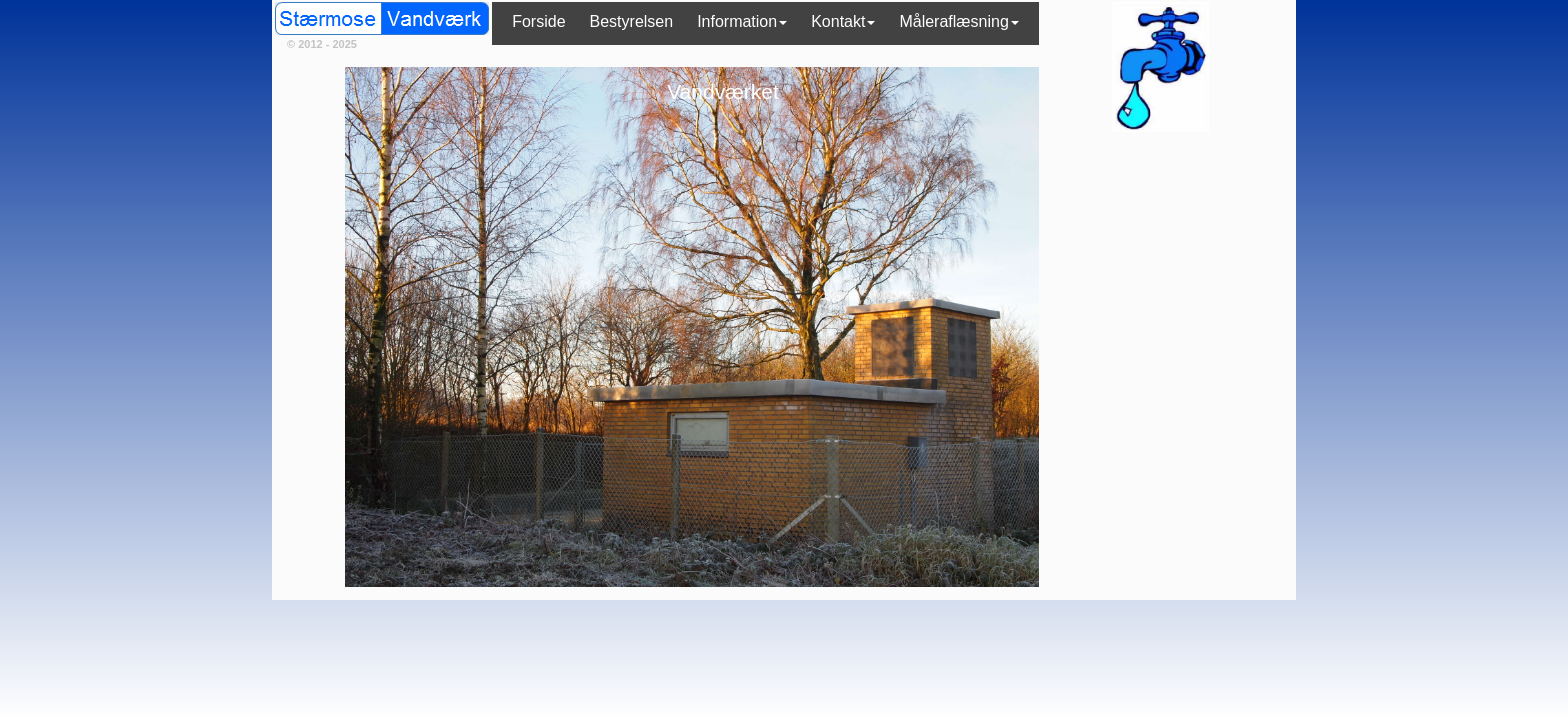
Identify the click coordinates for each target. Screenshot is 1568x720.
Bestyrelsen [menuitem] (632, 21)
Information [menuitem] (742, 21)
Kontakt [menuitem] (843, 21)
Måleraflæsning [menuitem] (958, 21)
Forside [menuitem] (538, 21)
